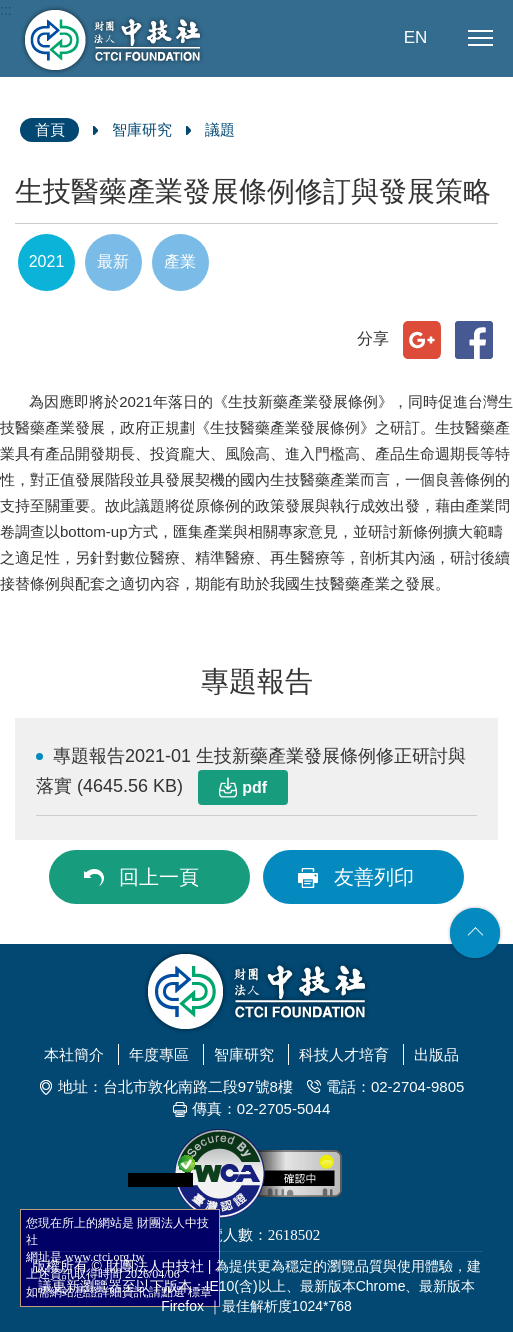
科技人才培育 (344, 1054)
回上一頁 (159, 877)
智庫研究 (142, 129)
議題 (220, 129)
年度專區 (159, 1054)
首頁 (50, 129)
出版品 (436, 1054)
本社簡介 (74, 1054)
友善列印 (374, 877)
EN (416, 37)
